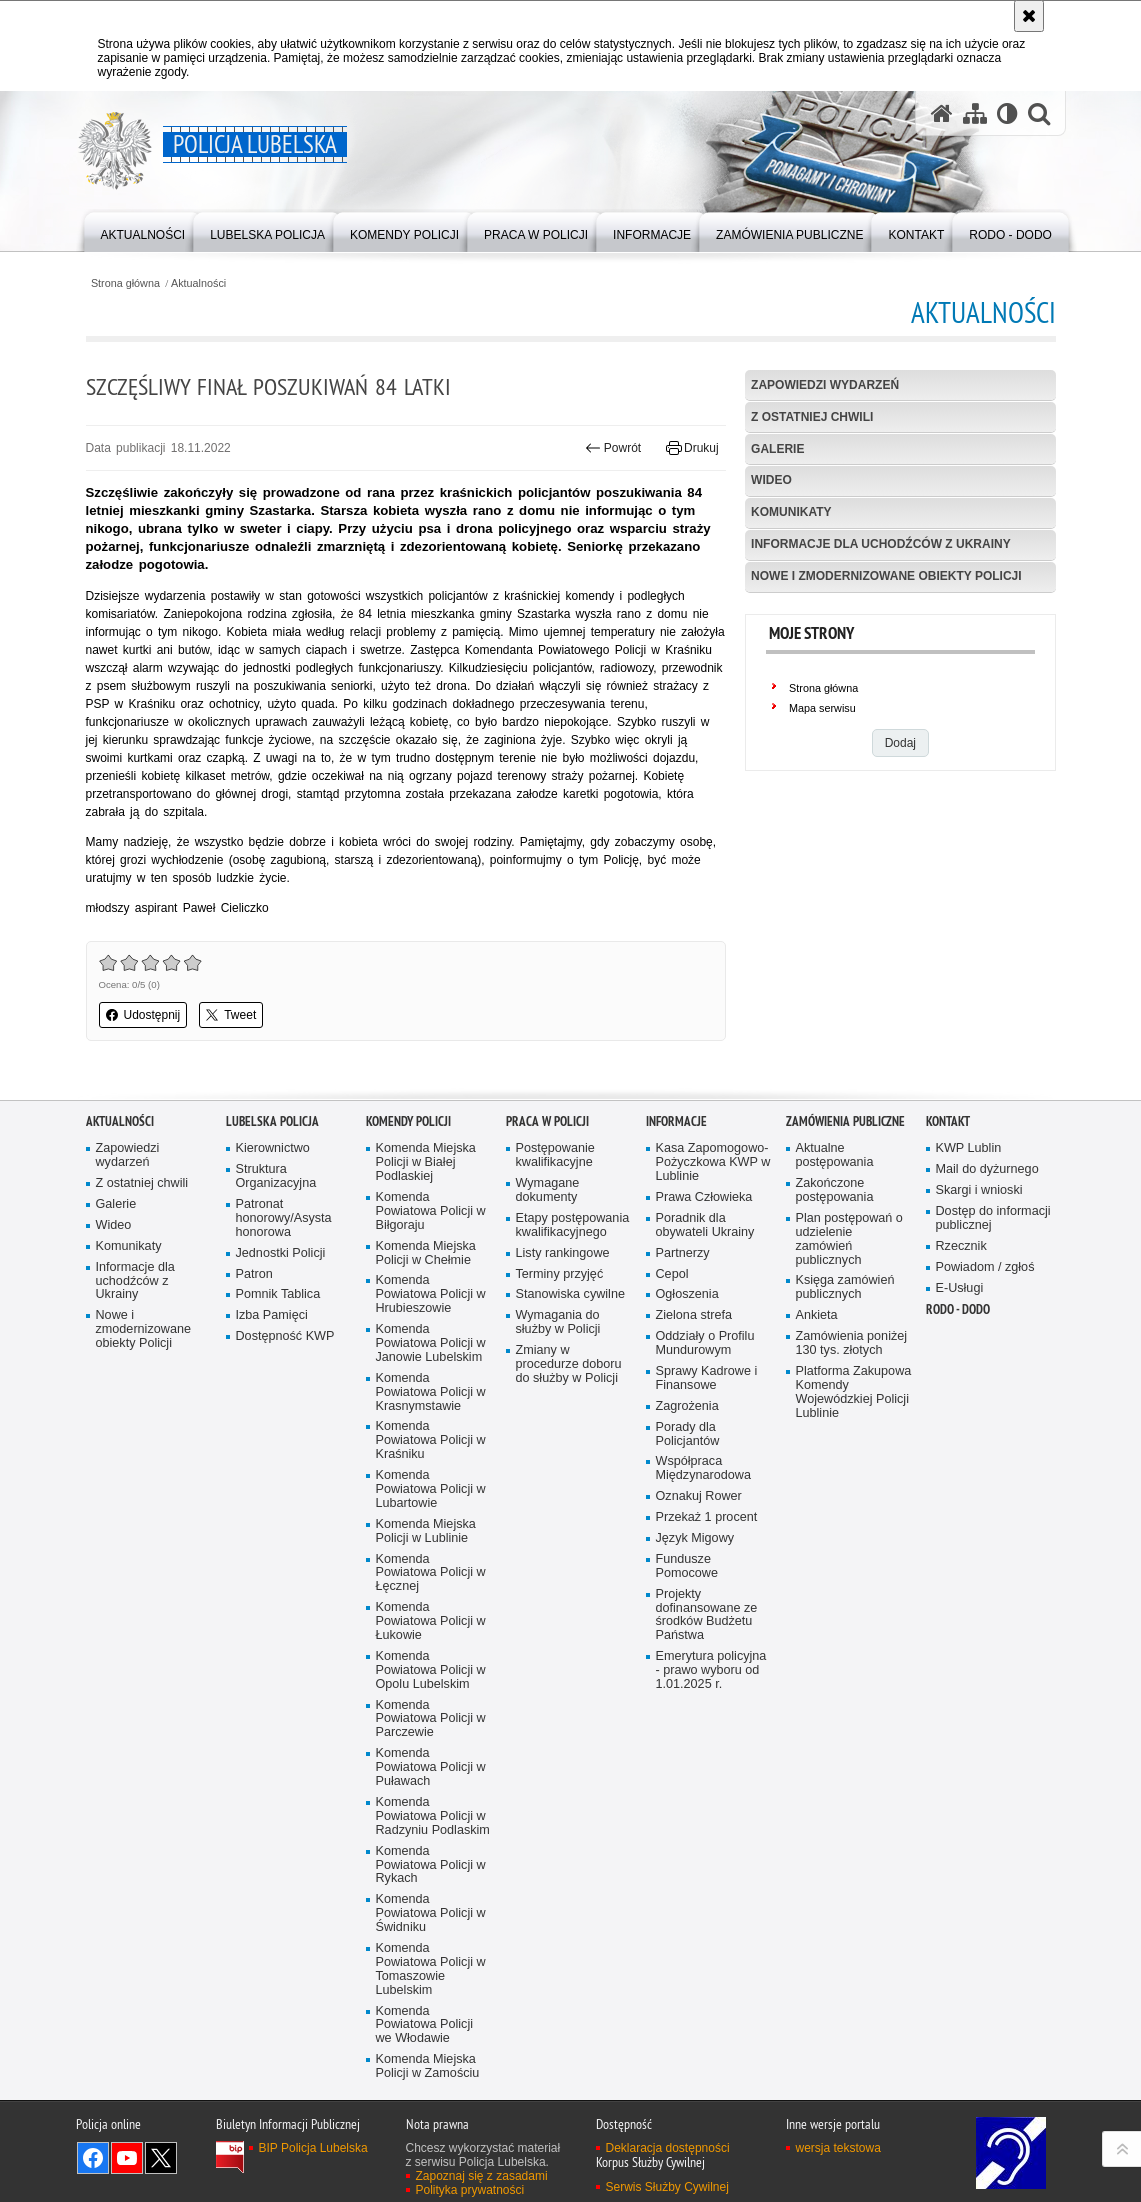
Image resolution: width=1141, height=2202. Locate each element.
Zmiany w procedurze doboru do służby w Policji (569, 1490)
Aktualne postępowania (835, 1281)
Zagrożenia (687, 1531)
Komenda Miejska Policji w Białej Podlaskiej (426, 1288)
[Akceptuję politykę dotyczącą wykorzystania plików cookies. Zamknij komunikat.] (1029, 16)
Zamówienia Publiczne (845, 1247)
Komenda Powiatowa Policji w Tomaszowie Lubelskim (431, 2095)
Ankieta (817, 1441)
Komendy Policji (408, 1247)
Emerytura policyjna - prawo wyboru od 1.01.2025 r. (711, 1796)
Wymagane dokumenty (548, 1316)
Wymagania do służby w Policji (558, 1448)
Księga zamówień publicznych (845, 1413)
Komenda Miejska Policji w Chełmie (426, 1378)
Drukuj (692, 448)
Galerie (777, 449)
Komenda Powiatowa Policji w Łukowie (431, 1747)
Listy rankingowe (563, 1378)
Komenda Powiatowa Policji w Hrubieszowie (431, 1420)
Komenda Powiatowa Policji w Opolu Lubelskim (431, 1796)
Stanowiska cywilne (570, 1420)
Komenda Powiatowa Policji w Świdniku (431, 2039)
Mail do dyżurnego (987, 1295)
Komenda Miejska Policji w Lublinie (426, 1656)
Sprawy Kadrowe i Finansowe (707, 1504)
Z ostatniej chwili (812, 417)
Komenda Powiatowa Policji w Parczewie (431, 1844)
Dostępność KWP (285, 1462)
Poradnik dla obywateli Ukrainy (705, 1351)
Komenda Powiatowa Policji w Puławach (431, 1893)
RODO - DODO (958, 1435)
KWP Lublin (969, 1274)
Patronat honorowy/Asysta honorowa (284, 1344)
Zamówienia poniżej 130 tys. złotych (852, 1469)
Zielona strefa (694, 1441)
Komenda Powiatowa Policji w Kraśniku (431, 1566)
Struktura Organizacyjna (276, 1302)
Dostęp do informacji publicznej (993, 1344)
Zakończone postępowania (835, 1316)
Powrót (613, 448)
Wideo (771, 480)
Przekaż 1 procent (707, 1643)
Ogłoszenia (687, 1420)
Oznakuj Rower (699, 1622)
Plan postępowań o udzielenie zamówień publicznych (849, 1365)
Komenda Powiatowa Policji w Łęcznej (431, 1698)
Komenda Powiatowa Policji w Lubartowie (431, 1615)
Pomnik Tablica (278, 1420)
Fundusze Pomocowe (687, 1692)
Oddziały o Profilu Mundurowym (705, 1469)
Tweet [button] (231, 1015)
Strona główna (125, 283)
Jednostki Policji (281, 1378)
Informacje (676, 1247)
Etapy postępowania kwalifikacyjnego (573, 1351)
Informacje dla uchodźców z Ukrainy (881, 544)
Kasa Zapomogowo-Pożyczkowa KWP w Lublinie (713, 1288)
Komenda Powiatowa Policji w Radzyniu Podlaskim (433, 1942)
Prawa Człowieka (704, 1323)
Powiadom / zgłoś (985, 1392)
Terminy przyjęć (560, 1399)
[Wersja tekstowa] (1007, 113)
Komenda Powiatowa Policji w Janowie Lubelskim (431, 1469)
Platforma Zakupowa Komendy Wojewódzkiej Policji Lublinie (854, 1518)
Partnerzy (683, 1378)
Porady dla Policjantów (688, 1559)
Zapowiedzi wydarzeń (825, 385)
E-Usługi (960, 1413)
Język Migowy (695, 1664)
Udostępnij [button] (143, 1015)
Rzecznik (961, 1371)
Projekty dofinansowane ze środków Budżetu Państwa (707, 1740)
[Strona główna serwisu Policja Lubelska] (942, 113)
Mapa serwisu (822, 708)
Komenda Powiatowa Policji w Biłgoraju (431, 1337)
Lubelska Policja (272, 1247)
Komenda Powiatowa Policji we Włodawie (425, 2150)
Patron (254, 1399)
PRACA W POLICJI (547, 1247)
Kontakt (948, 1247)
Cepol (672, 1399)
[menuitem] (143, 230)
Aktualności (198, 283)
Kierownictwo (273, 1274)
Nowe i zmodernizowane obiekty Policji (886, 576)
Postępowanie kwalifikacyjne (555, 1281)
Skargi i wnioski (979, 1316)
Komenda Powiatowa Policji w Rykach (431, 1990)
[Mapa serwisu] (975, 113)
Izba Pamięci (272, 1441)
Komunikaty (791, 512)
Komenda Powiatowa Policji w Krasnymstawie (431, 1517)
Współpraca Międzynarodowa (703, 1594)
